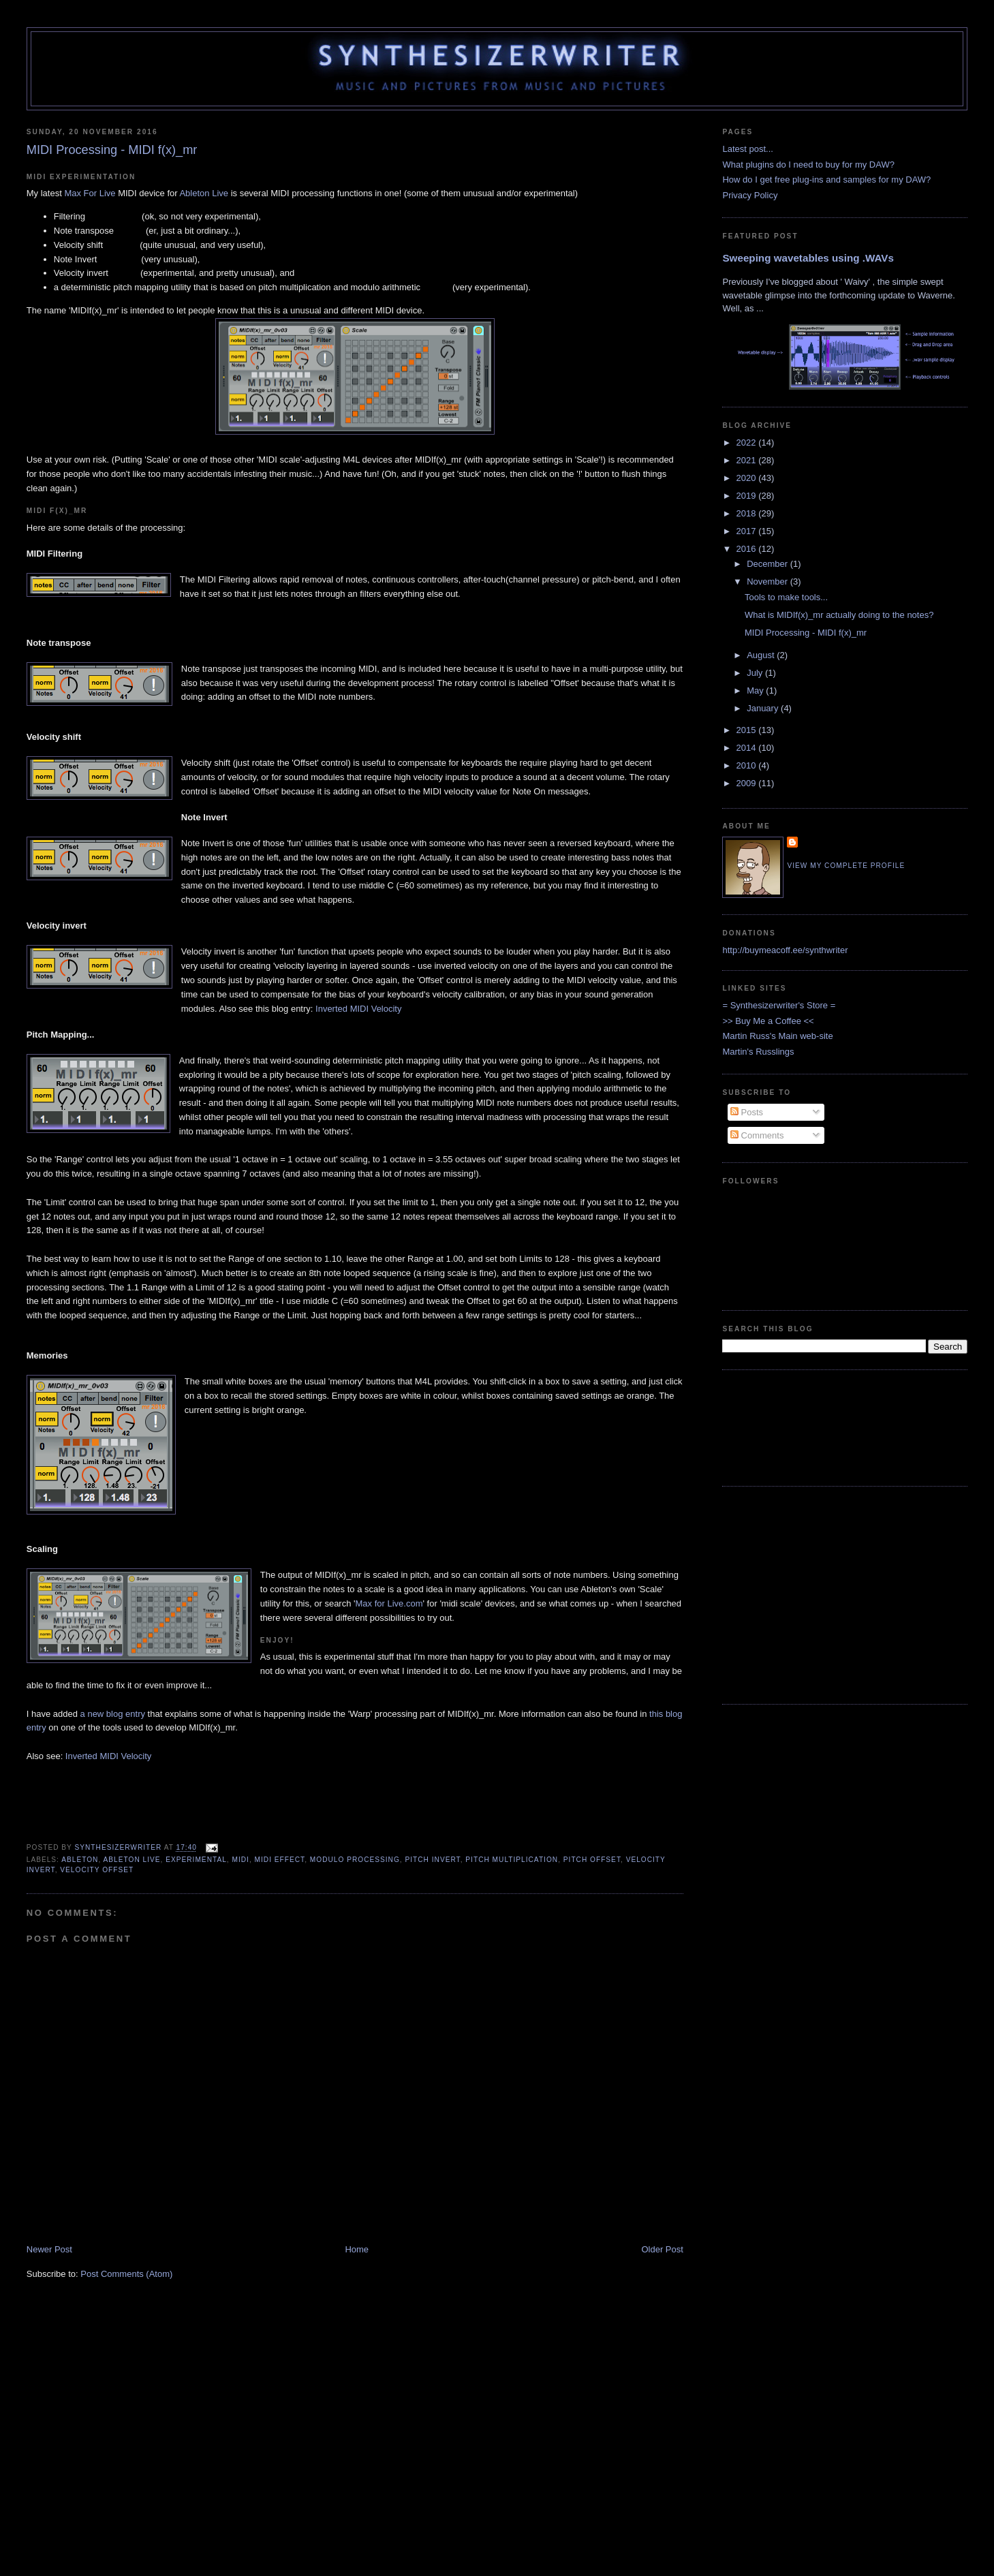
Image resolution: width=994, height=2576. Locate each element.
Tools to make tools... (786, 597)
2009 (747, 783)
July (756, 673)
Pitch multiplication (511, 1859)
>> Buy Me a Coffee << (767, 1021)
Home (357, 2249)
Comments (756, 1135)
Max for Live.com (389, 1603)
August (762, 655)
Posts (746, 1112)
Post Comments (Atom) (126, 2274)
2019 (747, 496)
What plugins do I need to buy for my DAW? (808, 164)
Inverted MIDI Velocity (358, 1009)
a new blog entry (112, 1714)
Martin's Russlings (758, 1051)
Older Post (662, 2249)
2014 (747, 748)
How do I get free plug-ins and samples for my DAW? (826, 179)
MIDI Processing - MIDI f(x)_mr (806, 632)
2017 (747, 531)
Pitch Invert (433, 1859)
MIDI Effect (280, 1859)
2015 (747, 730)
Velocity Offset (97, 1870)
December (768, 564)
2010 (747, 765)
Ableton (79, 1859)
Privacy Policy (749, 195)
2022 (747, 442)
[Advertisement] (764, 1426)
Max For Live (89, 193)
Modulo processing (355, 1859)
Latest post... (747, 149)
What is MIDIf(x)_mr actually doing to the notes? (839, 615)
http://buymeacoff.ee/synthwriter (785, 950)
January (764, 708)
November (768, 581)
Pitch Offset (592, 1859)
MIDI (240, 1859)
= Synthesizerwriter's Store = (778, 1005)
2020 (747, 478)
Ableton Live (203, 193)
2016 (747, 549)
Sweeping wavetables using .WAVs (807, 258)
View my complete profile (846, 865)
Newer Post (49, 2249)
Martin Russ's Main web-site (777, 1036)
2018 (747, 513)
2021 (747, 460)
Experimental (196, 1859)
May (756, 690)
